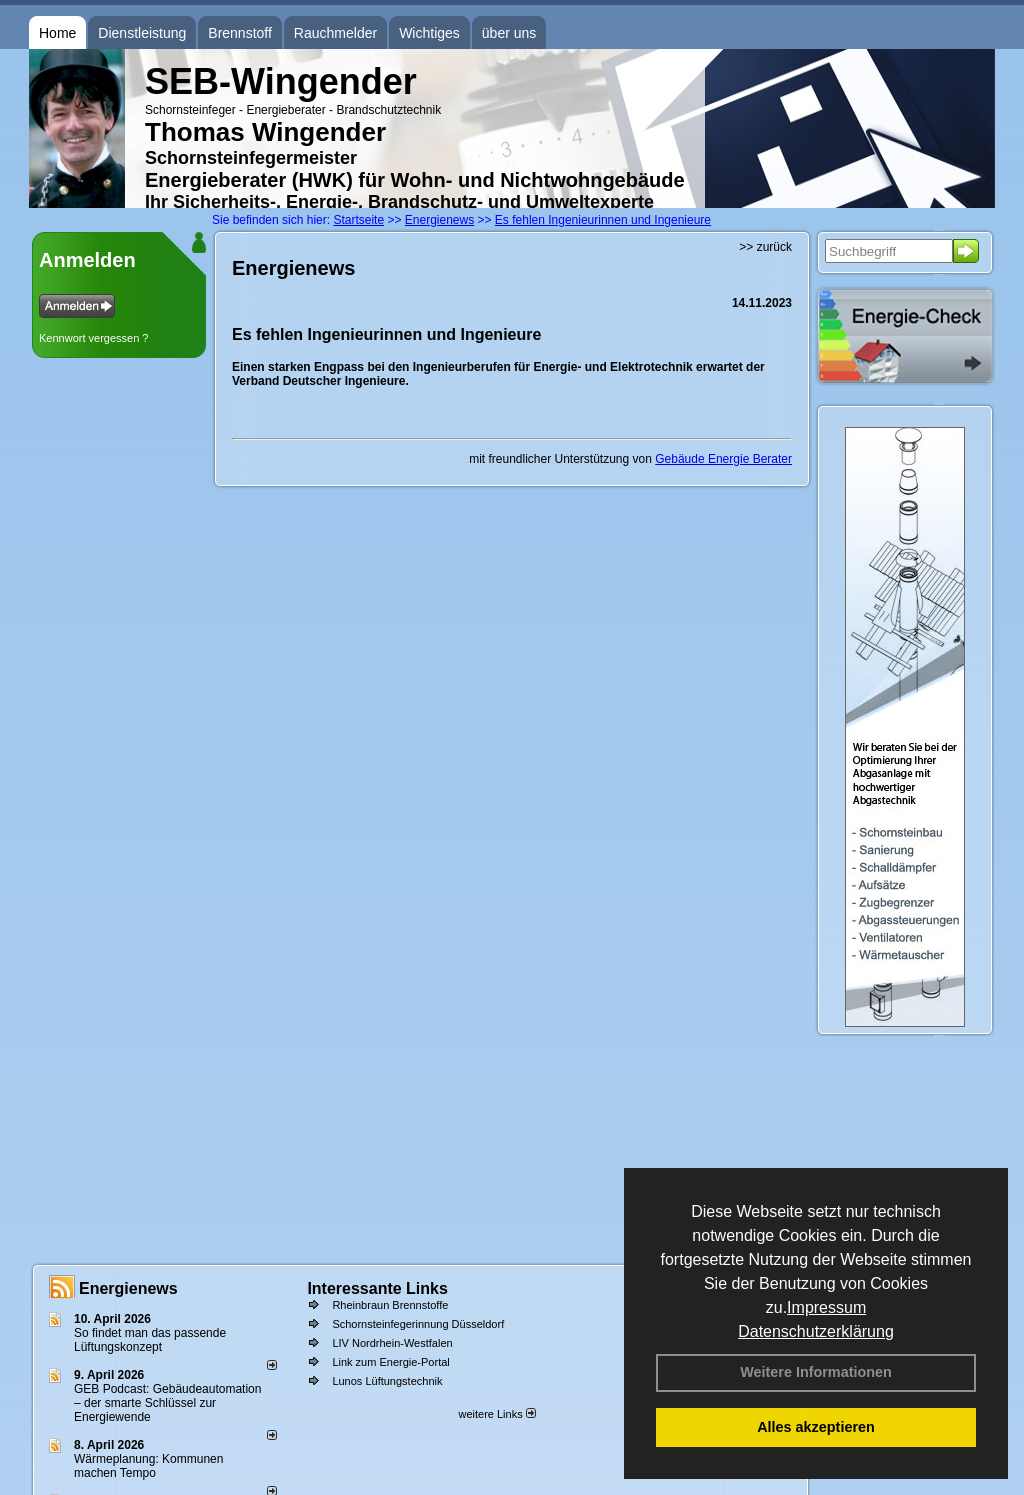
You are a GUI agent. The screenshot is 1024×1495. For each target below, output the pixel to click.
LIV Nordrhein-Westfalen (392, 1343)
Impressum (826, 1307)
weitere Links (496, 1414)
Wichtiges (429, 33)
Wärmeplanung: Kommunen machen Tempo (148, 1466)
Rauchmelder (335, 33)
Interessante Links (377, 1288)
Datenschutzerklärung (816, 1331)
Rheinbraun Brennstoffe (390, 1305)
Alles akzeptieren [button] (816, 1427)
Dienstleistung (142, 33)
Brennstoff (240, 33)
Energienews (128, 1288)
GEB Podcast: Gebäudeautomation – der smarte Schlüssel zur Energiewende (167, 1403)
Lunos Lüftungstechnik (387, 1381)
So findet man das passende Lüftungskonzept (150, 1340)
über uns (509, 33)
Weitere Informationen (816, 1372)
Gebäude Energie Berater (723, 459)
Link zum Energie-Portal (390, 1362)
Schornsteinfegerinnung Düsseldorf (418, 1324)
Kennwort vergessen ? (93, 338)
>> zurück (765, 247)
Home (57, 33)
